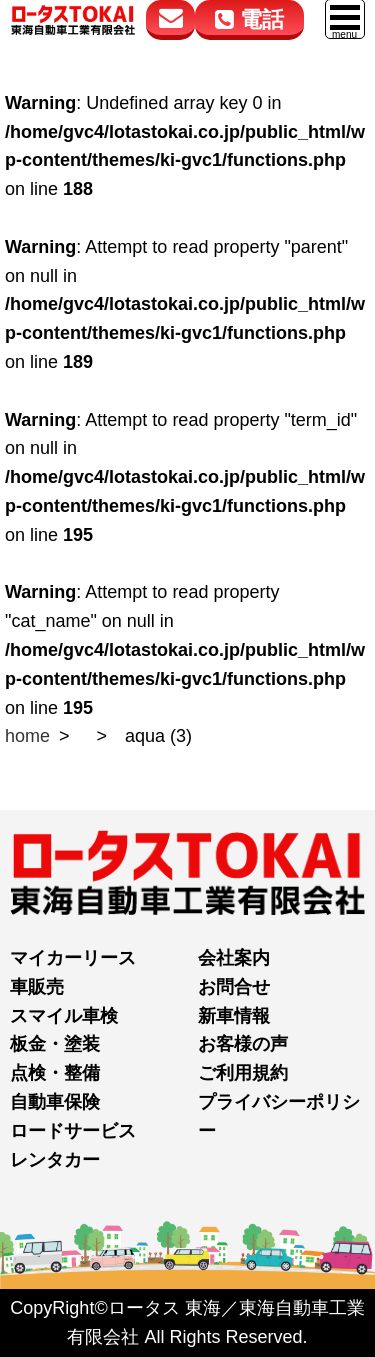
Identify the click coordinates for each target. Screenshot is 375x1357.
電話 (249, 19)
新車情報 (234, 1016)
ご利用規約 (243, 1073)
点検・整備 (55, 1073)
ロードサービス (73, 1131)
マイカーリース (73, 958)
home (27, 736)
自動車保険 (55, 1102)
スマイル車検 (64, 1016)
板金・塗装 (55, 1044)
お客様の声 (243, 1044)
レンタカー (55, 1160)
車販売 (37, 987)
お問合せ (234, 987)
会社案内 (234, 958)
